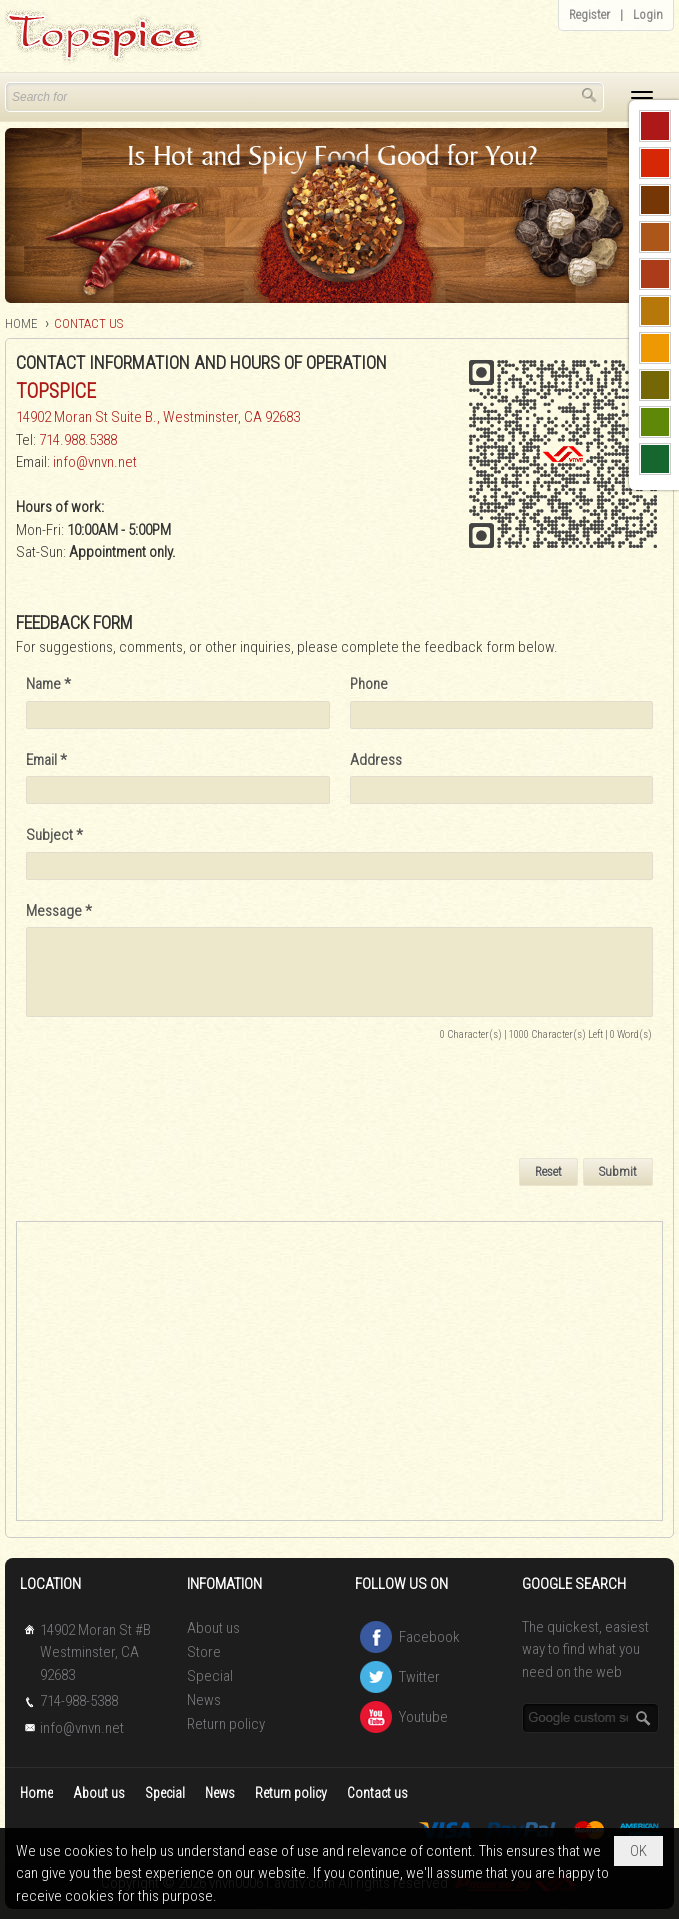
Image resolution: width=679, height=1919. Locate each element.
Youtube (423, 1717)
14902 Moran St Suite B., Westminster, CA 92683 (158, 417)
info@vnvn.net (95, 462)
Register (589, 14)
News (204, 1700)
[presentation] (178, 1102)
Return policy (226, 1724)
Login (648, 14)
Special (210, 1676)
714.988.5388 (78, 440)
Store (204, 1652)
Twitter (419, 1677)
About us (213, 1628)
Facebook (429, 1637)
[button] (642, 98)
